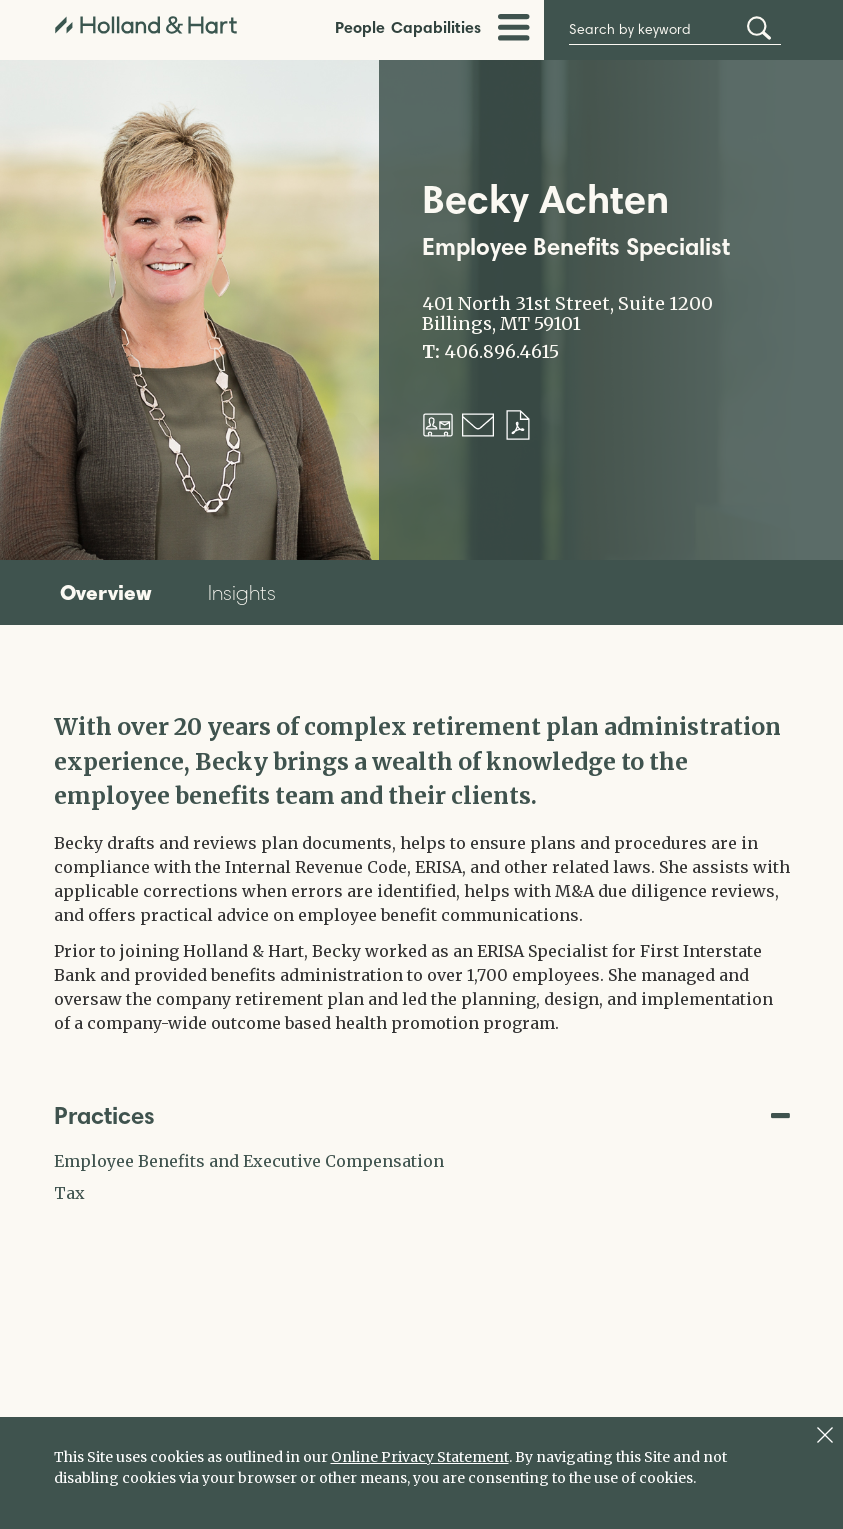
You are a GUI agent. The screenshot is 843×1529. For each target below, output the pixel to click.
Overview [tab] (106, 592)
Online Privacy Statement (420, 1457)
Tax (69, 1193)
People (360, 27)
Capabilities (436, 27)
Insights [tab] (242, 592)
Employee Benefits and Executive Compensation (249, 1161)
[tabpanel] (422, 872)
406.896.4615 (501, 352)
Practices (422, 1115)
